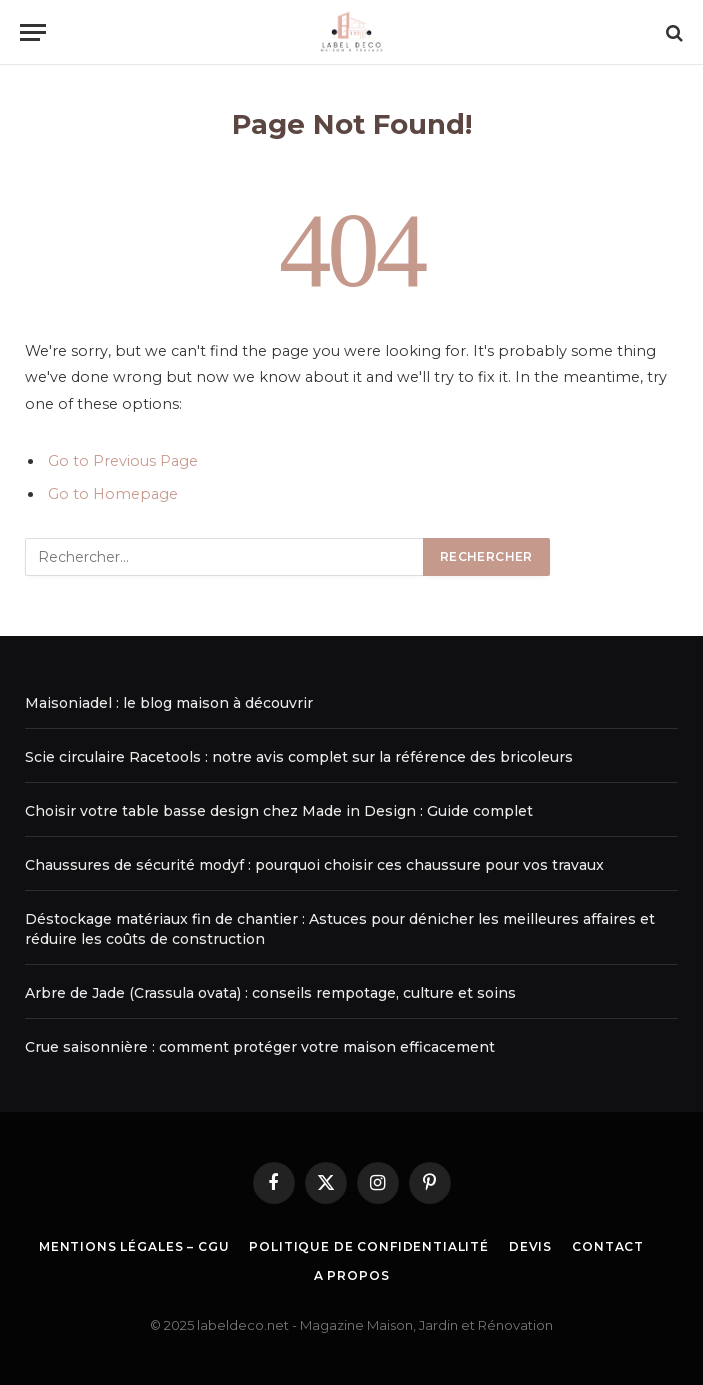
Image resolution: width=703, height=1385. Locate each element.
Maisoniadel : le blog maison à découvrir (169, 703)
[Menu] (33, 32)
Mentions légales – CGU (134, 1246)
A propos (352, 1275)
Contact (608, 1246)
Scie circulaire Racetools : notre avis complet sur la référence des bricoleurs (299, 757)
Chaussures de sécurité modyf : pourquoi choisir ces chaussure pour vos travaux (314, 865)
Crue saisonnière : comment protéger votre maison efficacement (260, 1047)
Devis (530, 1246)
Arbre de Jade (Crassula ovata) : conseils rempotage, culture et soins (270, 993)
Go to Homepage (113, 494)
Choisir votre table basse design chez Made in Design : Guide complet (279, 811)
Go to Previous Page (123, 461)
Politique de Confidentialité (369, 1246)
